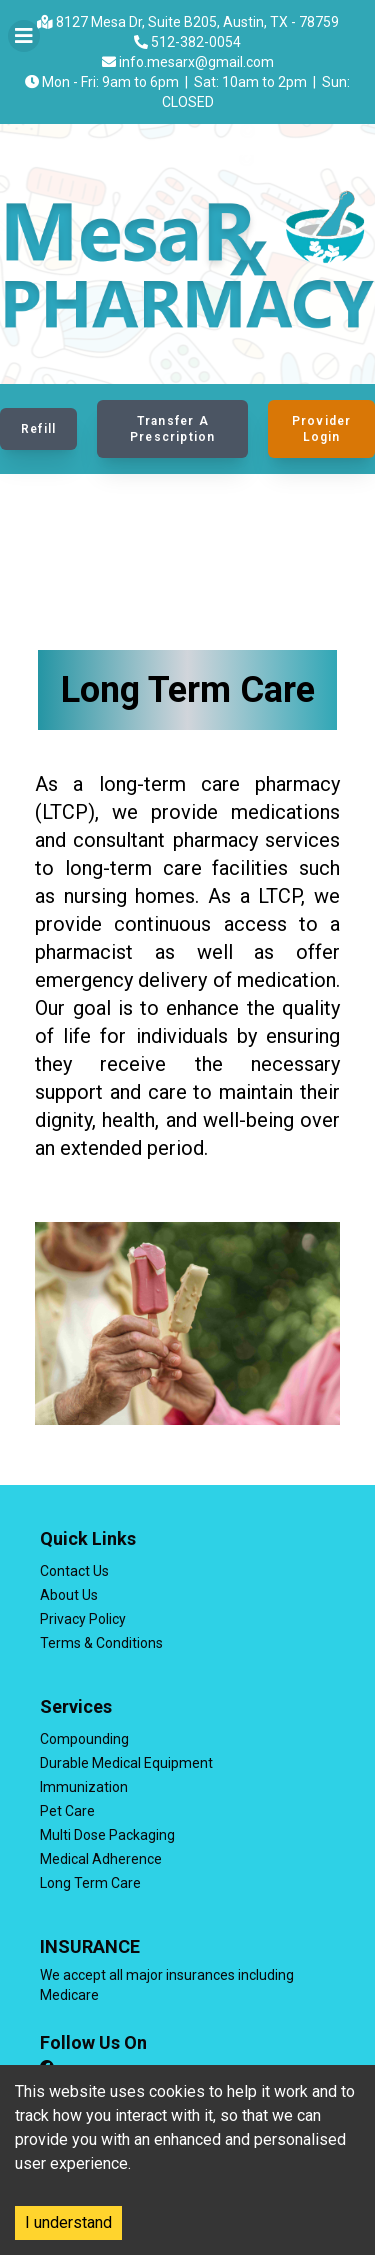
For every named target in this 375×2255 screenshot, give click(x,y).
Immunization (84, 1787)
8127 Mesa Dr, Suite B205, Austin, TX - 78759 (188, 22)
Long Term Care (90, 1883)
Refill (38, 429)
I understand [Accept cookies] (68, 2222)
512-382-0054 (187, 42)
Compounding (84, 1739)
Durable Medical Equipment (126, 1763)
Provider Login (322, 429)
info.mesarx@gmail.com (188, 62)
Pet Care (67, 1811)
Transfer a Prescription (172, 429)
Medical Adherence (101, 1859)
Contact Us (74, 1571)
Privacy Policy (83, 1619)
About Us (69, 1595)
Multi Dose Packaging (107, 1835)
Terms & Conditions (101, 1643)
